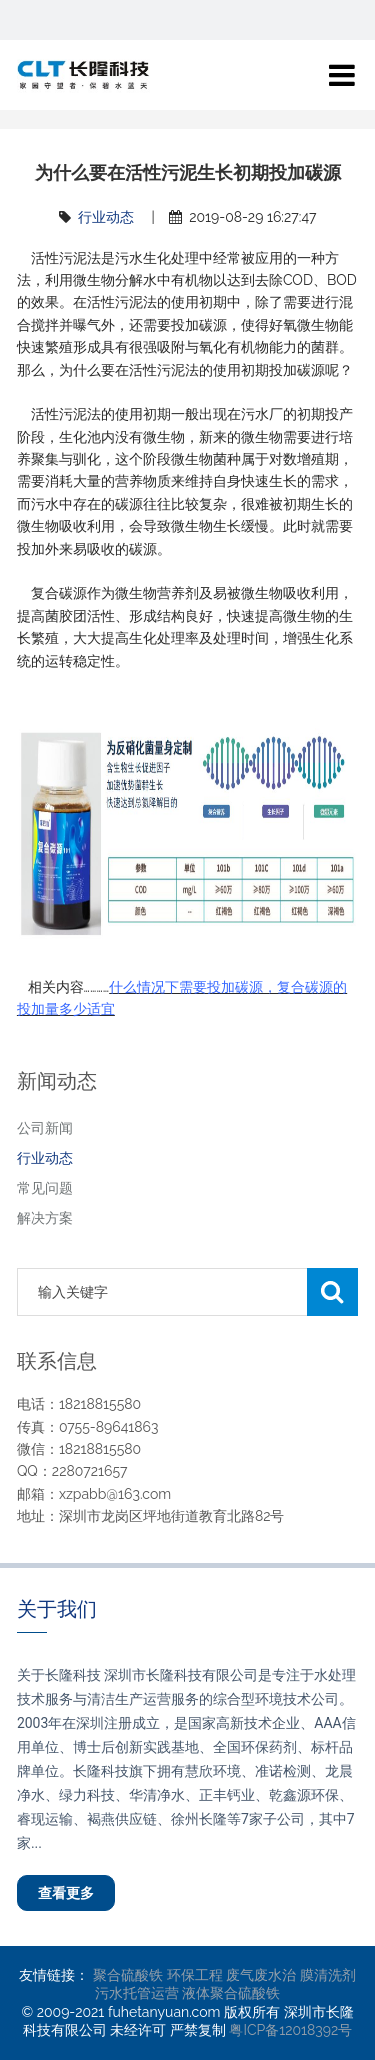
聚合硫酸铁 (128, 1975)
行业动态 (106, 217)
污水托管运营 (137, 1993)
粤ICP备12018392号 (290, 2030)
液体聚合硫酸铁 (231, 1993)
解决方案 (45, 1218)
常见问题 (45, 1188)
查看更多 (66, 1893)
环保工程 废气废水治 (232, 1975)
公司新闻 (45, 1128)
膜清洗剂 (328, 1975)
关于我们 (57, 1609)
